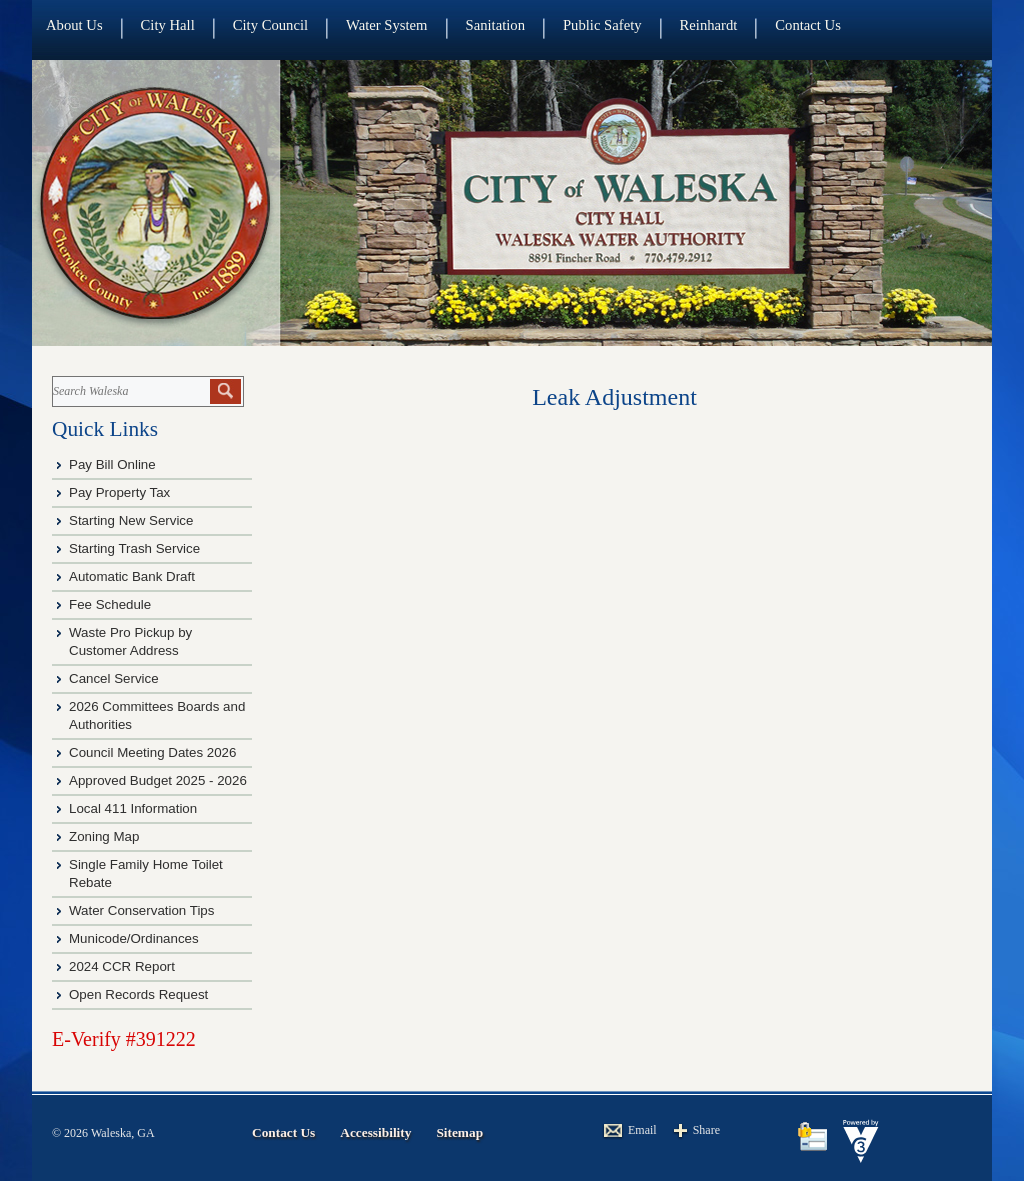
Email (642, 1130)
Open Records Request (138, 994)
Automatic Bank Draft (134, 576)
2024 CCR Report (122, 966)
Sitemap (459, 1132)
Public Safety (602, 25)
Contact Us (808, 25)
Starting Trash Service (134, 548)
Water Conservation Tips (141, 910)
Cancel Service (114, 678)
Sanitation (495, 25)
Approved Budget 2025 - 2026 (158, 780)
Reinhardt (709, 25)
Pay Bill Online (112, 464)
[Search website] (129, 391)
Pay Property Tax (119, 492)
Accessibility (375, 1132)
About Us (74, 25)
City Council (270, 25)
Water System (386, 25)
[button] (225, 391)
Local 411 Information (133, 808)
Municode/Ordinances (135, 938)
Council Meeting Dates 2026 (152, 752)
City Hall (168, 25)
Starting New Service (131, 520)
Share (706, 1130)
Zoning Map (104, 836)
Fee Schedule (110, 604)
